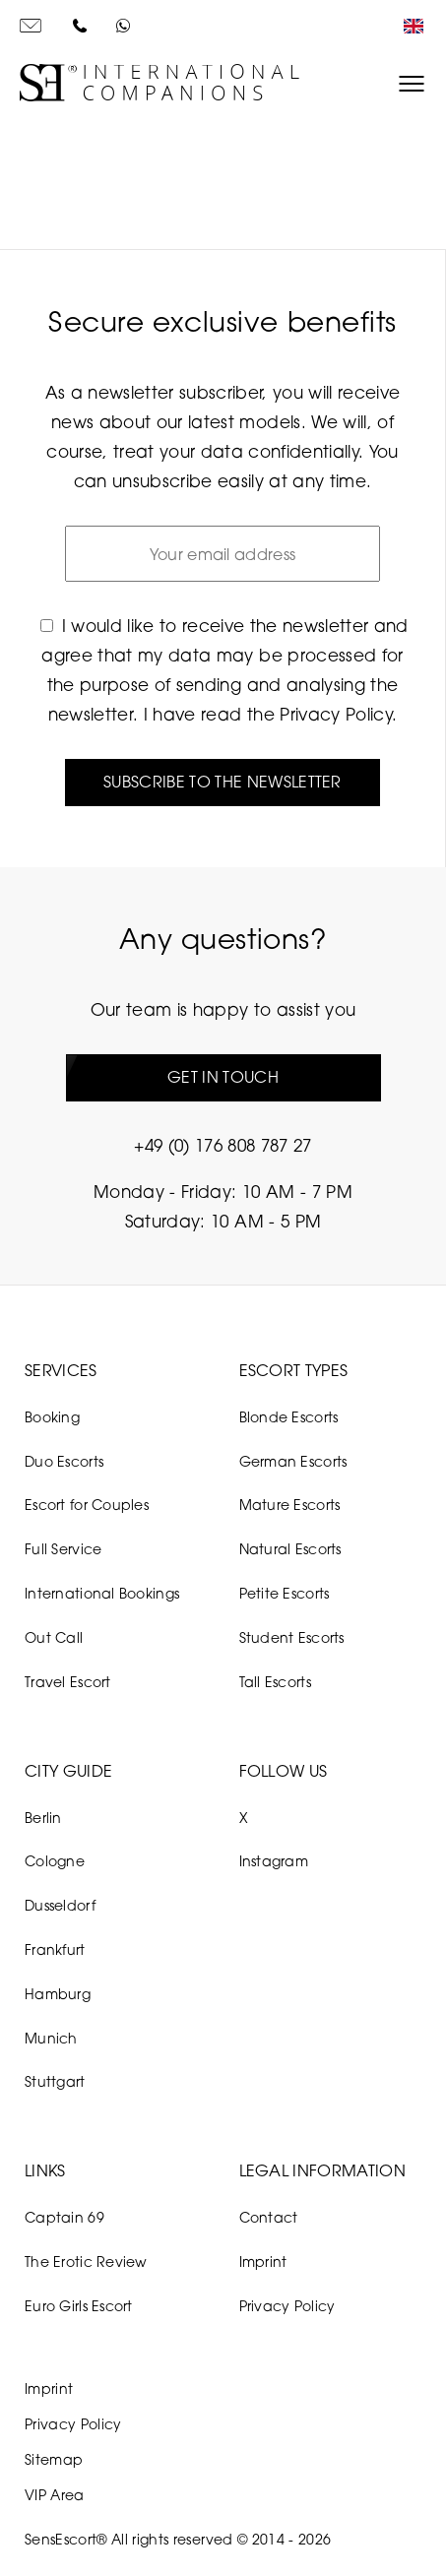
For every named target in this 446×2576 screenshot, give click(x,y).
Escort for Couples (87, 1504)
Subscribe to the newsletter (222, 781)
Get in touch (223, 1077)
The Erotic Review (86, 2261)
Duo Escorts (64, 1461)
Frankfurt (55, 1949)
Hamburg (58, 1993)
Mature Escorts (290, 1504)
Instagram (274, 1861)
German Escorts (293, 1461)
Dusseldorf (60, 1905)
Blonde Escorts (289, 1417)
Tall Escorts (275, 1681)
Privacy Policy (336, 714)
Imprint (263, 2261)
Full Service (63, 1548)
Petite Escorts (284, 1593)
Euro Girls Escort (79, 2305)
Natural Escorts (290, 1548)
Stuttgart (55, 2081)
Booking (52, 1417)
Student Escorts (292, 1637)
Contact (268, 2217)
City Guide (68, 1771)
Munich (51, 2038)
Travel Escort (68, 1681)
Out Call (54, 1637)
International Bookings (102, 1593)
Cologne (55, 1861)
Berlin (43, 1817)
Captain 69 (64, 2217)
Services (61, 1370)
